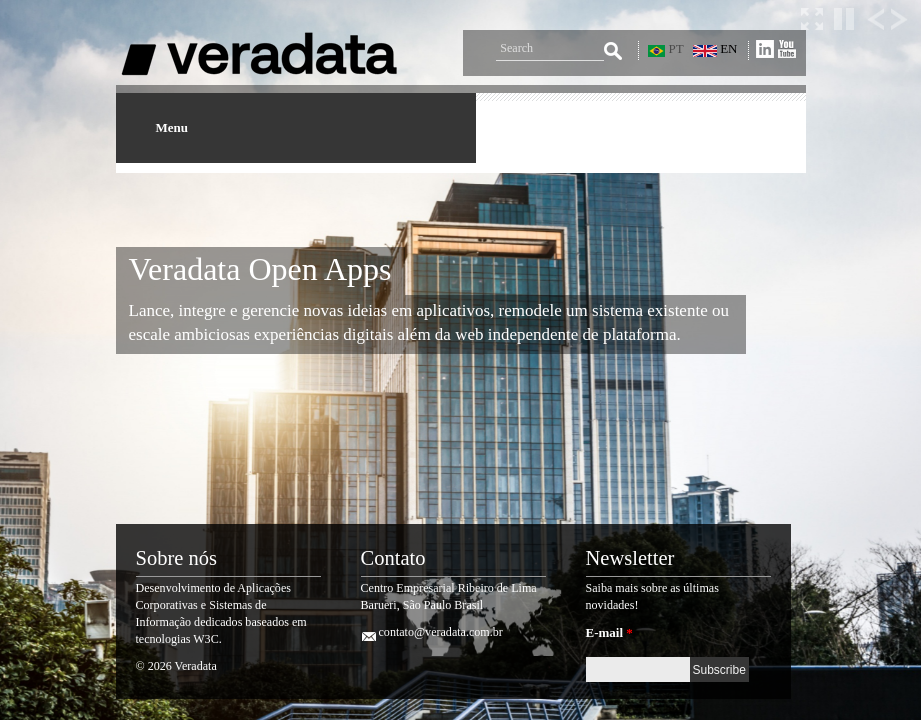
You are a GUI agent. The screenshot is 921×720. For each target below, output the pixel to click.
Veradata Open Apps (260, 269)
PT (665, 48)
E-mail (609, 632)
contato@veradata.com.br (441, 632)
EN (715, 48)
